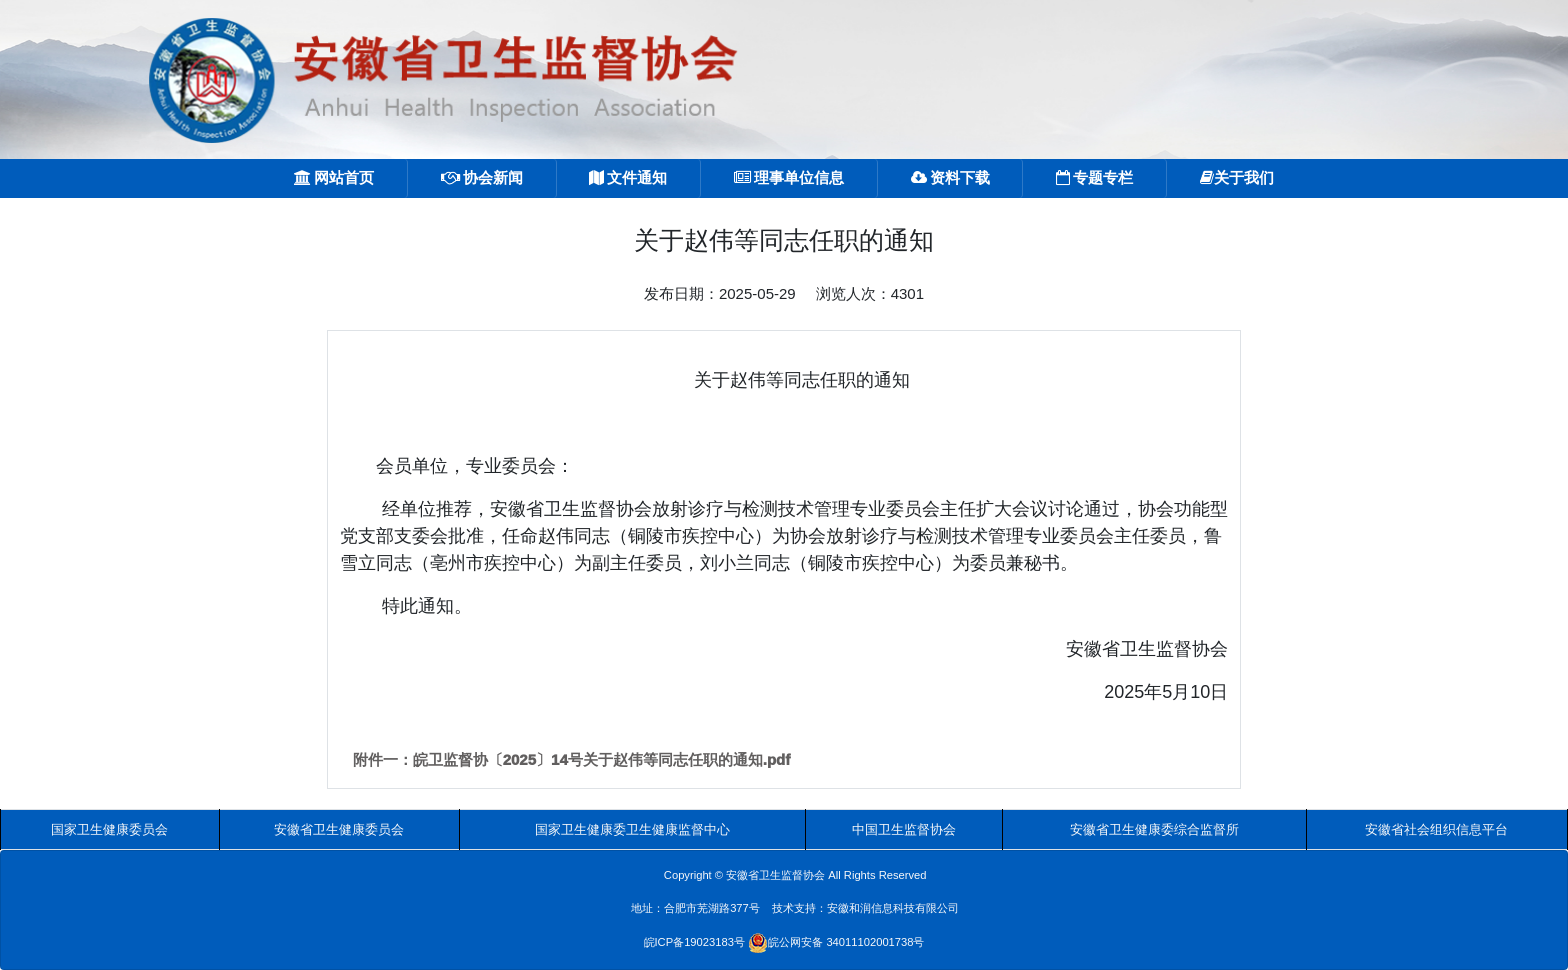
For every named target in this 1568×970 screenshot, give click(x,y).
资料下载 (950, 177)
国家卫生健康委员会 (109, 829)
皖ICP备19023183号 (694, 942)
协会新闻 (482, 177)
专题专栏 (1094, 177)
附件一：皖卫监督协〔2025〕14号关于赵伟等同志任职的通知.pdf (572, 759)
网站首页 (334, 177)
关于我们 (1237, 177)
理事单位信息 (789, 177)
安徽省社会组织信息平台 (1436, 829)
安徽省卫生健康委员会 (339, 829)
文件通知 (628, 177)
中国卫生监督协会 (904, 829)
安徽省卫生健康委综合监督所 (1154, 829)
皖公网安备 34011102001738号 (836, 942)
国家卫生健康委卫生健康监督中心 (632, 829)
